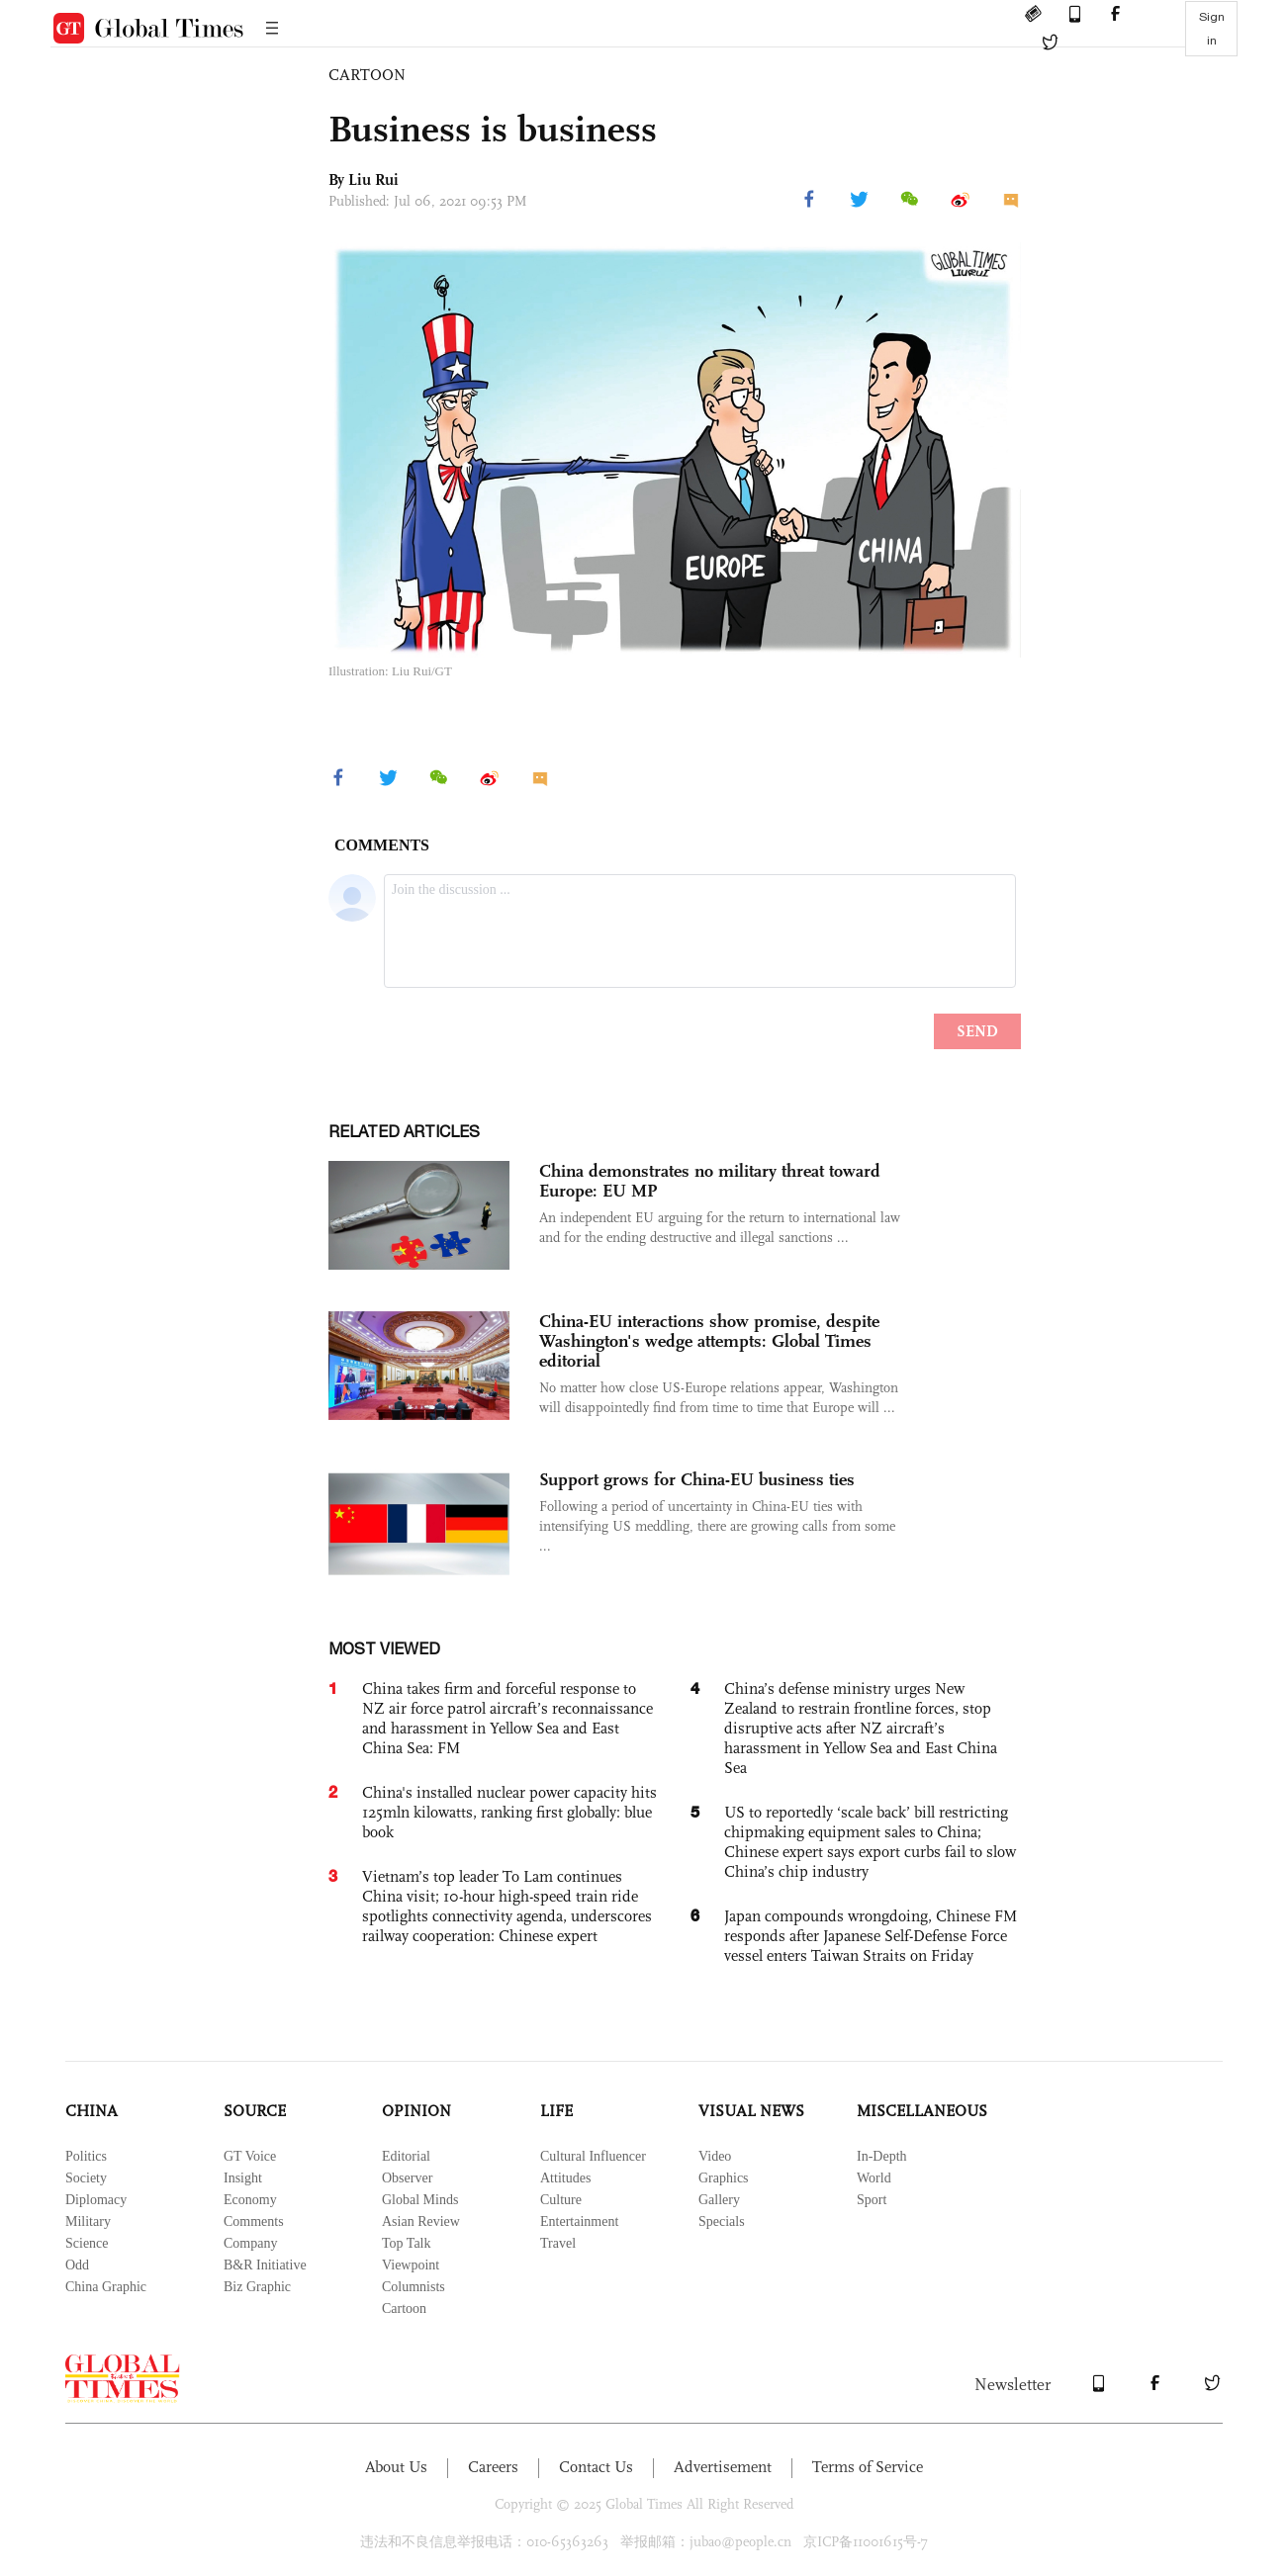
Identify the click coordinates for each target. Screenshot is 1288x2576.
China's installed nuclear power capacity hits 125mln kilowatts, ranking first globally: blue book (509, 1812)
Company (250, 2243)
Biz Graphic (257, 2286)
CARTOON (367, 74)
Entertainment (579, 2221)
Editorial (406, 2156)
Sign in (1212, 28)
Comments (254, 2221)
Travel (558, 2243)
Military (88, 2221)
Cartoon (404, 2308)
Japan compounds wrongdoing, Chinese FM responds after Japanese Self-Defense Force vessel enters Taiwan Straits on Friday (870, 1936)
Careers (493, 2466)
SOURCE (255, 2110)
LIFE (556, 2110)
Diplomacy (96, 2199)
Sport (871, 2199)
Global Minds (420, 2199)
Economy (250, 2199)
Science (87, 2243)
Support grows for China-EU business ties (697, 1479)
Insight (243, 2178)
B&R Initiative (265, 2265)
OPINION (416, 2110)
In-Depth (882, 2156)
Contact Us (596, 2466)
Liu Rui (373, 179)
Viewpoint (410, 2265)
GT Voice (250, 2156)
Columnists (413, 2286)
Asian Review (421, 2221)
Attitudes (565, 2178)
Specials (721, 2221)
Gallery (719, 2199)
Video (714, 2156)
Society (86, 2178)
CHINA (91, 2110)
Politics (86, 2156)
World (874, 2178)
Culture (561, 2199)
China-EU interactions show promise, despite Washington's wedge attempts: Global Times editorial (709, 1341)
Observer (407, 2178)
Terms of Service (867, 2466)
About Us (396, 2466)
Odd (77, 2265)
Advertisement (723, 2466)
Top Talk (406, 2243)
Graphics (723, 2178)
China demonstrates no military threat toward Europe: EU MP (709, 1180)
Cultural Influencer (593, 2156)
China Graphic (105, 2286)
